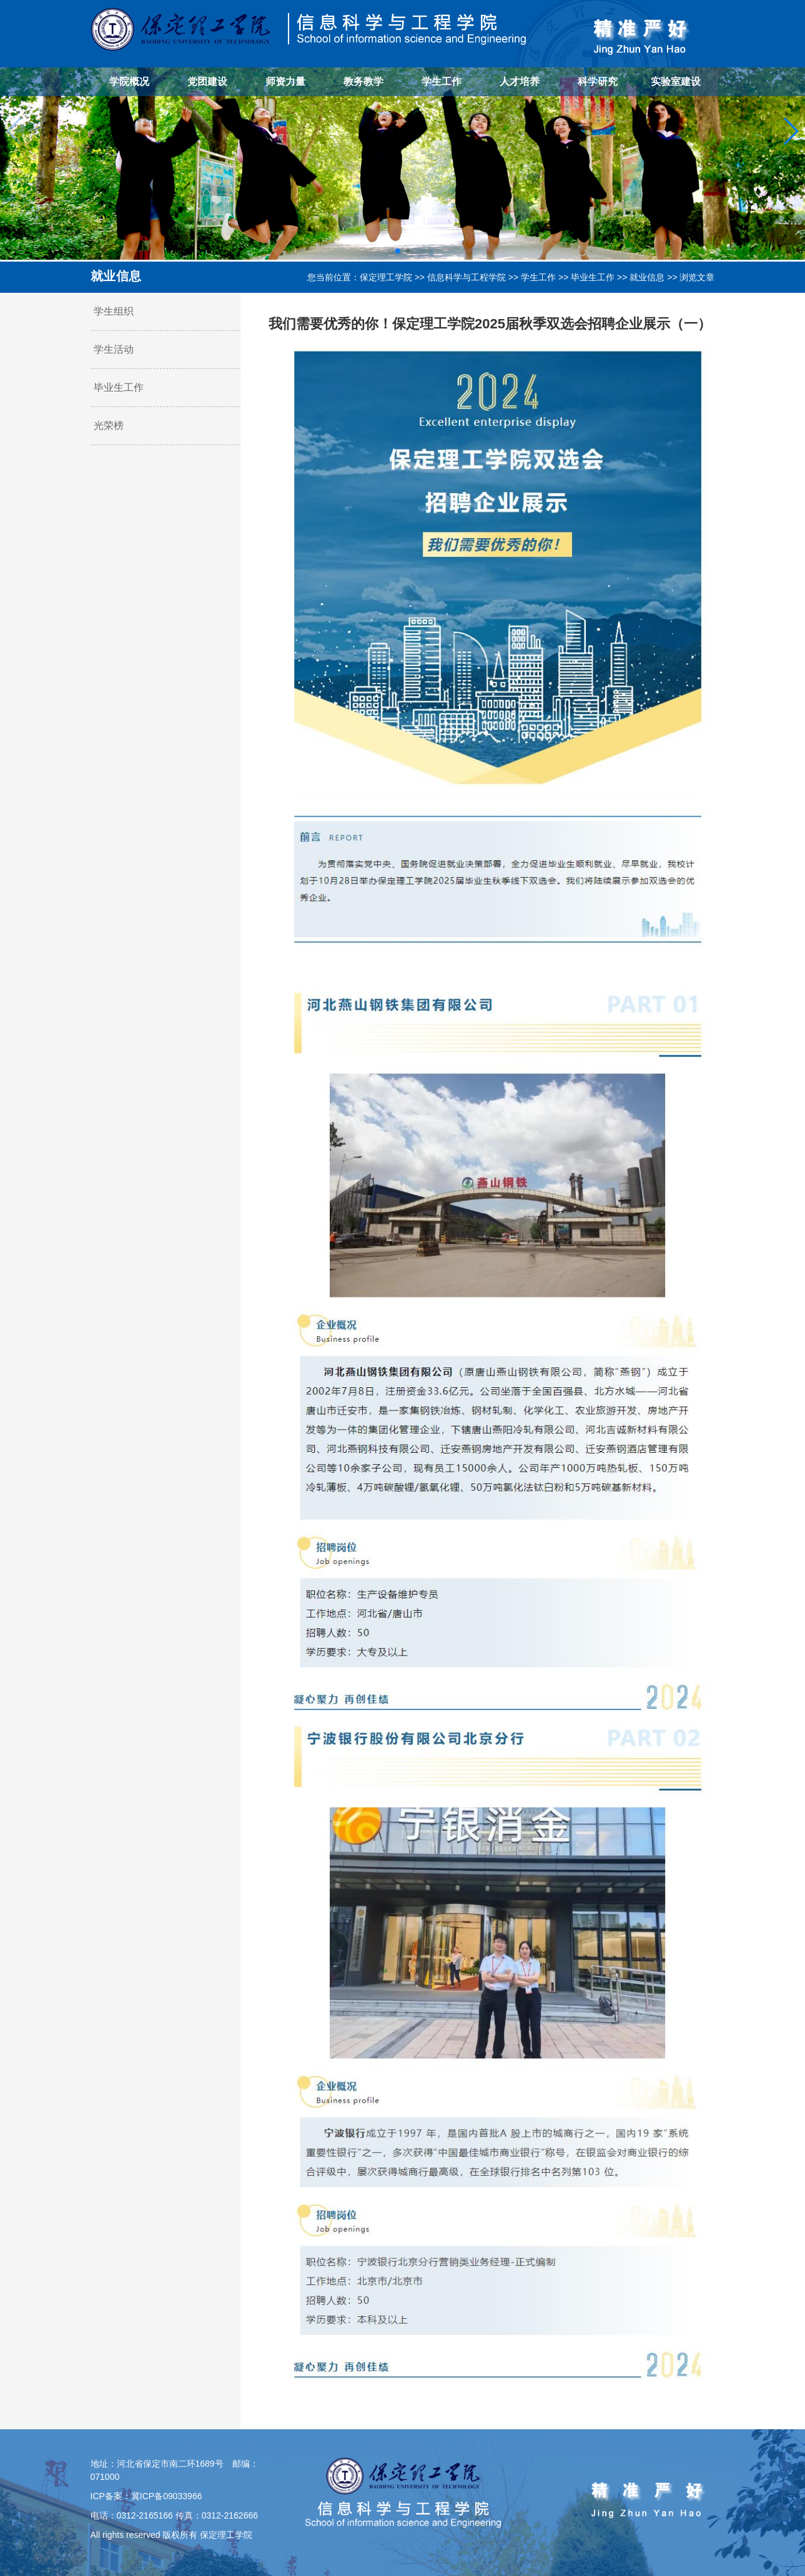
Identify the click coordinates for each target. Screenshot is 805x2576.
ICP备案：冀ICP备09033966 (146, 2496)
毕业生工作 (593, 277)
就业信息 (647, 277)
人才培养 (520, 81)
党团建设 (207, 81)
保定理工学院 (386, 277)
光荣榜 (109, 425)
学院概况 (129, 81)
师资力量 (285, 81)
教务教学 (363, 81)
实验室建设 (676, 81)
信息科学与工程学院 (466, 277)
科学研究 (598, 81)
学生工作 (442, 81)
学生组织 (114, 311)
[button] (397, 250)
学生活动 (114, 349)
